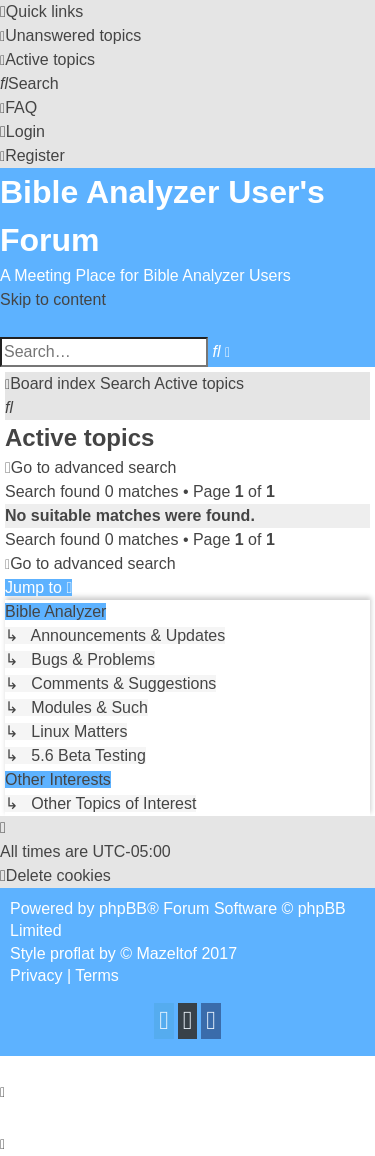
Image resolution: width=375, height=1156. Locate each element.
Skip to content (53, 299)
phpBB (123, 908)
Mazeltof (167, 953)
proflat (72, 953)
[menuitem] (70, 35)
